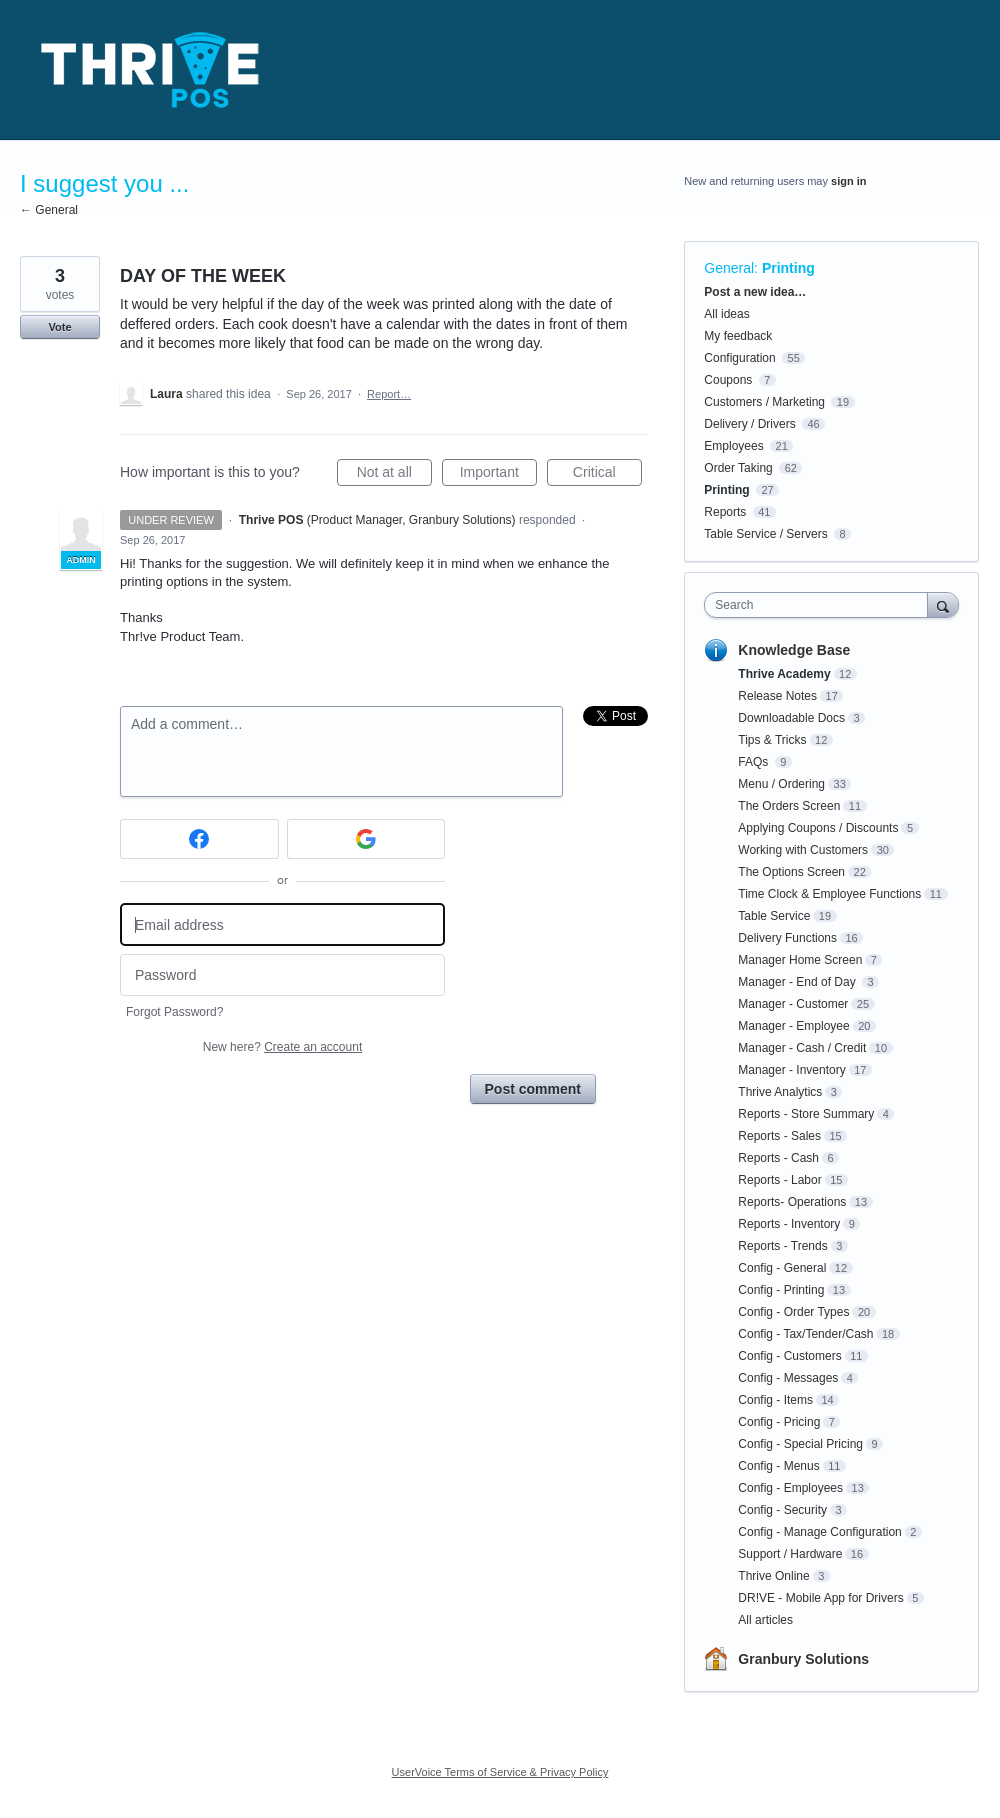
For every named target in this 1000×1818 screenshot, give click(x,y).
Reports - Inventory (789, 1224)
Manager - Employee (793, 1026)
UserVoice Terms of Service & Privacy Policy (500, 1772)
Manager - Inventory (791, 1070)
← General (49, 210)
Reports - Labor (779, 1180)
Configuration (739, 358)
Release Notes (777, 696)
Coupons (728, 380)
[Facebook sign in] (199, 839)
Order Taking (738, 468)
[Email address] (282, 924)
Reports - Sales (779, 1136)
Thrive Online (773, 1576)
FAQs (754, 762)
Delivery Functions (787, 938)
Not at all (394, 475)
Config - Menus (778, 1466)
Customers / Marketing (764, 402)
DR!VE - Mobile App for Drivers (820, 1598)
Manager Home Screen (800, 960)
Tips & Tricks (772, 740)
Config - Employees (790, 1488)
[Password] (282, 975)
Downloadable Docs (791, 718)
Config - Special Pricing (800, 1444)
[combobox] (820, 605)
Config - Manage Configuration (819, 1532)
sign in (848, 181)
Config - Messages (788, 1378)
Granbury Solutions (803, 1659)
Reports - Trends (782, 1246)
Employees (733, 446)
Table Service (774, 916)
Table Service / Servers (765, 534)
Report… (389, 394)
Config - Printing (781, 1290)
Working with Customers (803, 850)
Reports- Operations (792, 1202)
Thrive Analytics (780, 1092)
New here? (282, 1047)
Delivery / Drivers (749, 424)
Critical (607, 475)
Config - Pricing (779, 1422)
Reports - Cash (778, 1158)
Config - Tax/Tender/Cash (805, 1334)
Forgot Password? (174, 1012)
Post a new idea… (755, 292)
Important (498, 475)
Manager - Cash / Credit (802, 1048)
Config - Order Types (793, 1312)
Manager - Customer (793, 1004)
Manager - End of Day (798, 982)
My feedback (738, 336)
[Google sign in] (366, 839)
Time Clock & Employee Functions (829, 894)
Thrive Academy (784, 674)
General (729, 268)
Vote (59, 327)
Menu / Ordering (781, 784)
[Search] (943, 604)
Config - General (782, 1268)
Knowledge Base (794, 650)
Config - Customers (789, 1356)
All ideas (726, 314)
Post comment (533, 1089)
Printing (788, 268)
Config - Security (782, 1510)
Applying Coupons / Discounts (818, 828)
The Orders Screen (789, 806)
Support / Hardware (790, 1554)
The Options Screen (791, 872)
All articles (765, 1620)
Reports (725, 512)
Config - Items (775, 1400)
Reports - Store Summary (806, 1114)
